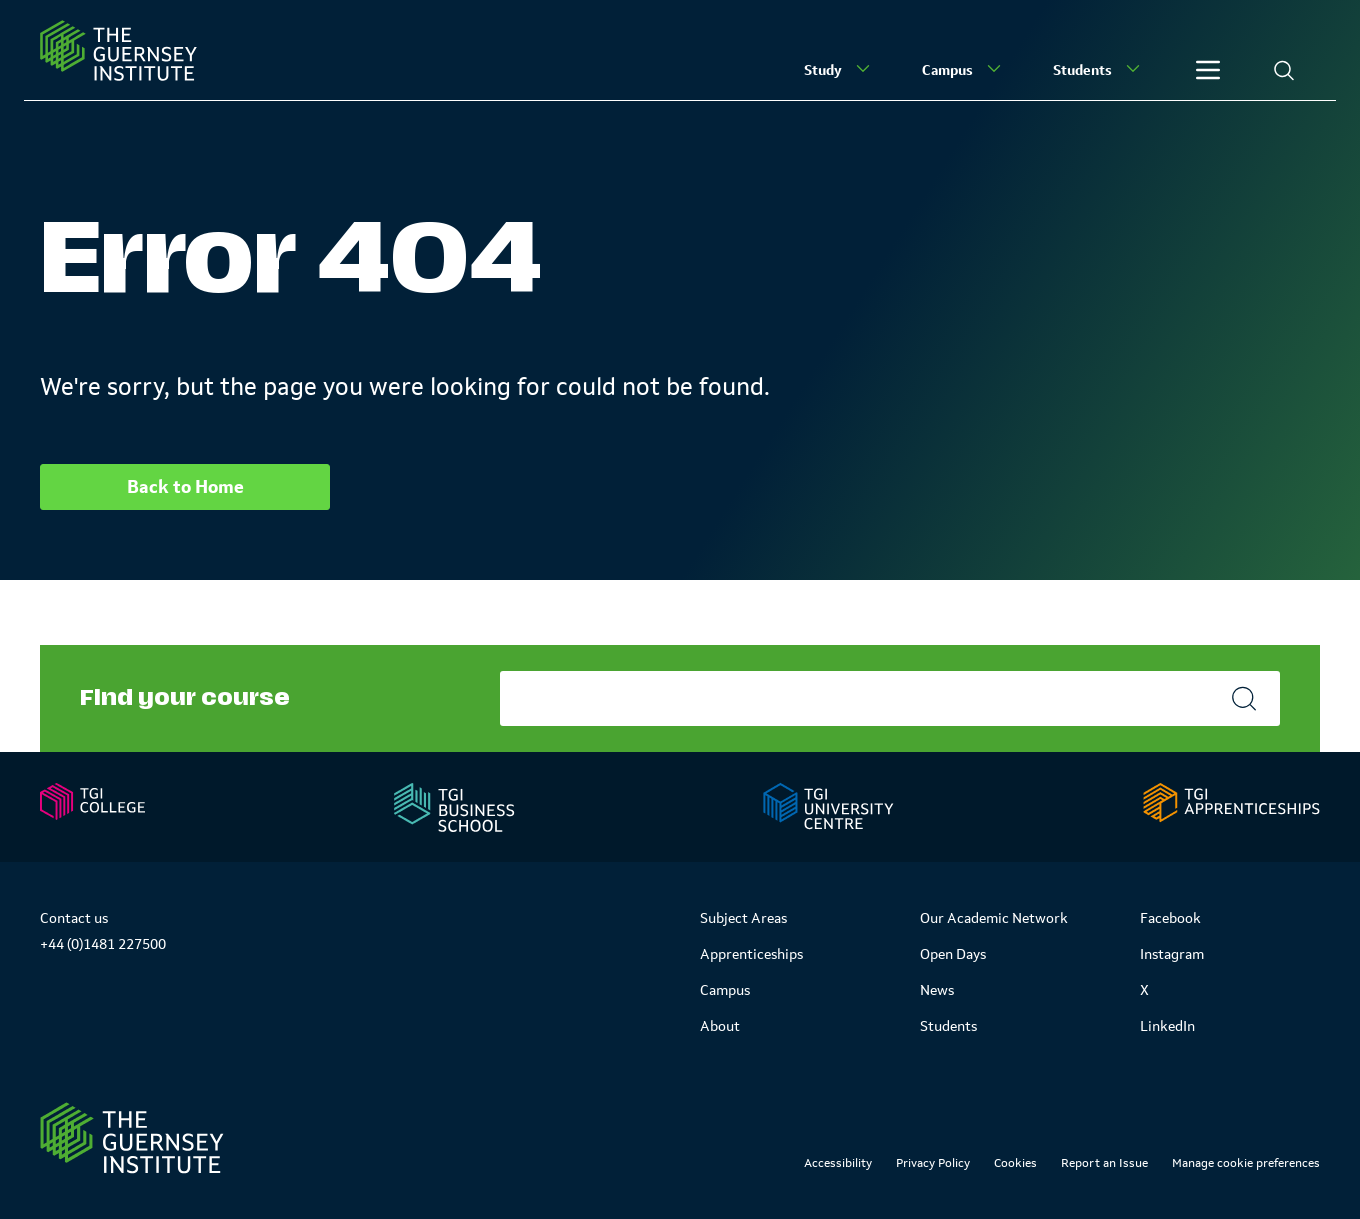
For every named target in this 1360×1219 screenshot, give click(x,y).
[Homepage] (118, 50)
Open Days (953, 954)
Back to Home (185, 487)
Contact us (74, 918)
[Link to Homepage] (132, 1138)
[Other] (1208, 70)
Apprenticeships (751, 954)
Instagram (1172, 954)
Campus (963, 69)
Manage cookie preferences (1246, 1163)
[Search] (1284, 70)
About (720, 1026)
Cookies (1015, 1163)
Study (839, 69)
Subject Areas (743, 918)
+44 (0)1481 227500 (103, 944)
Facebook (1170, 918)
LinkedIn (1167, 1026)
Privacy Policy (933, 1163)
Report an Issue (1104, 1163)
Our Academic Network (994, 918)
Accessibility (838, 1163)
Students (1098, 69)
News (937, 990)
